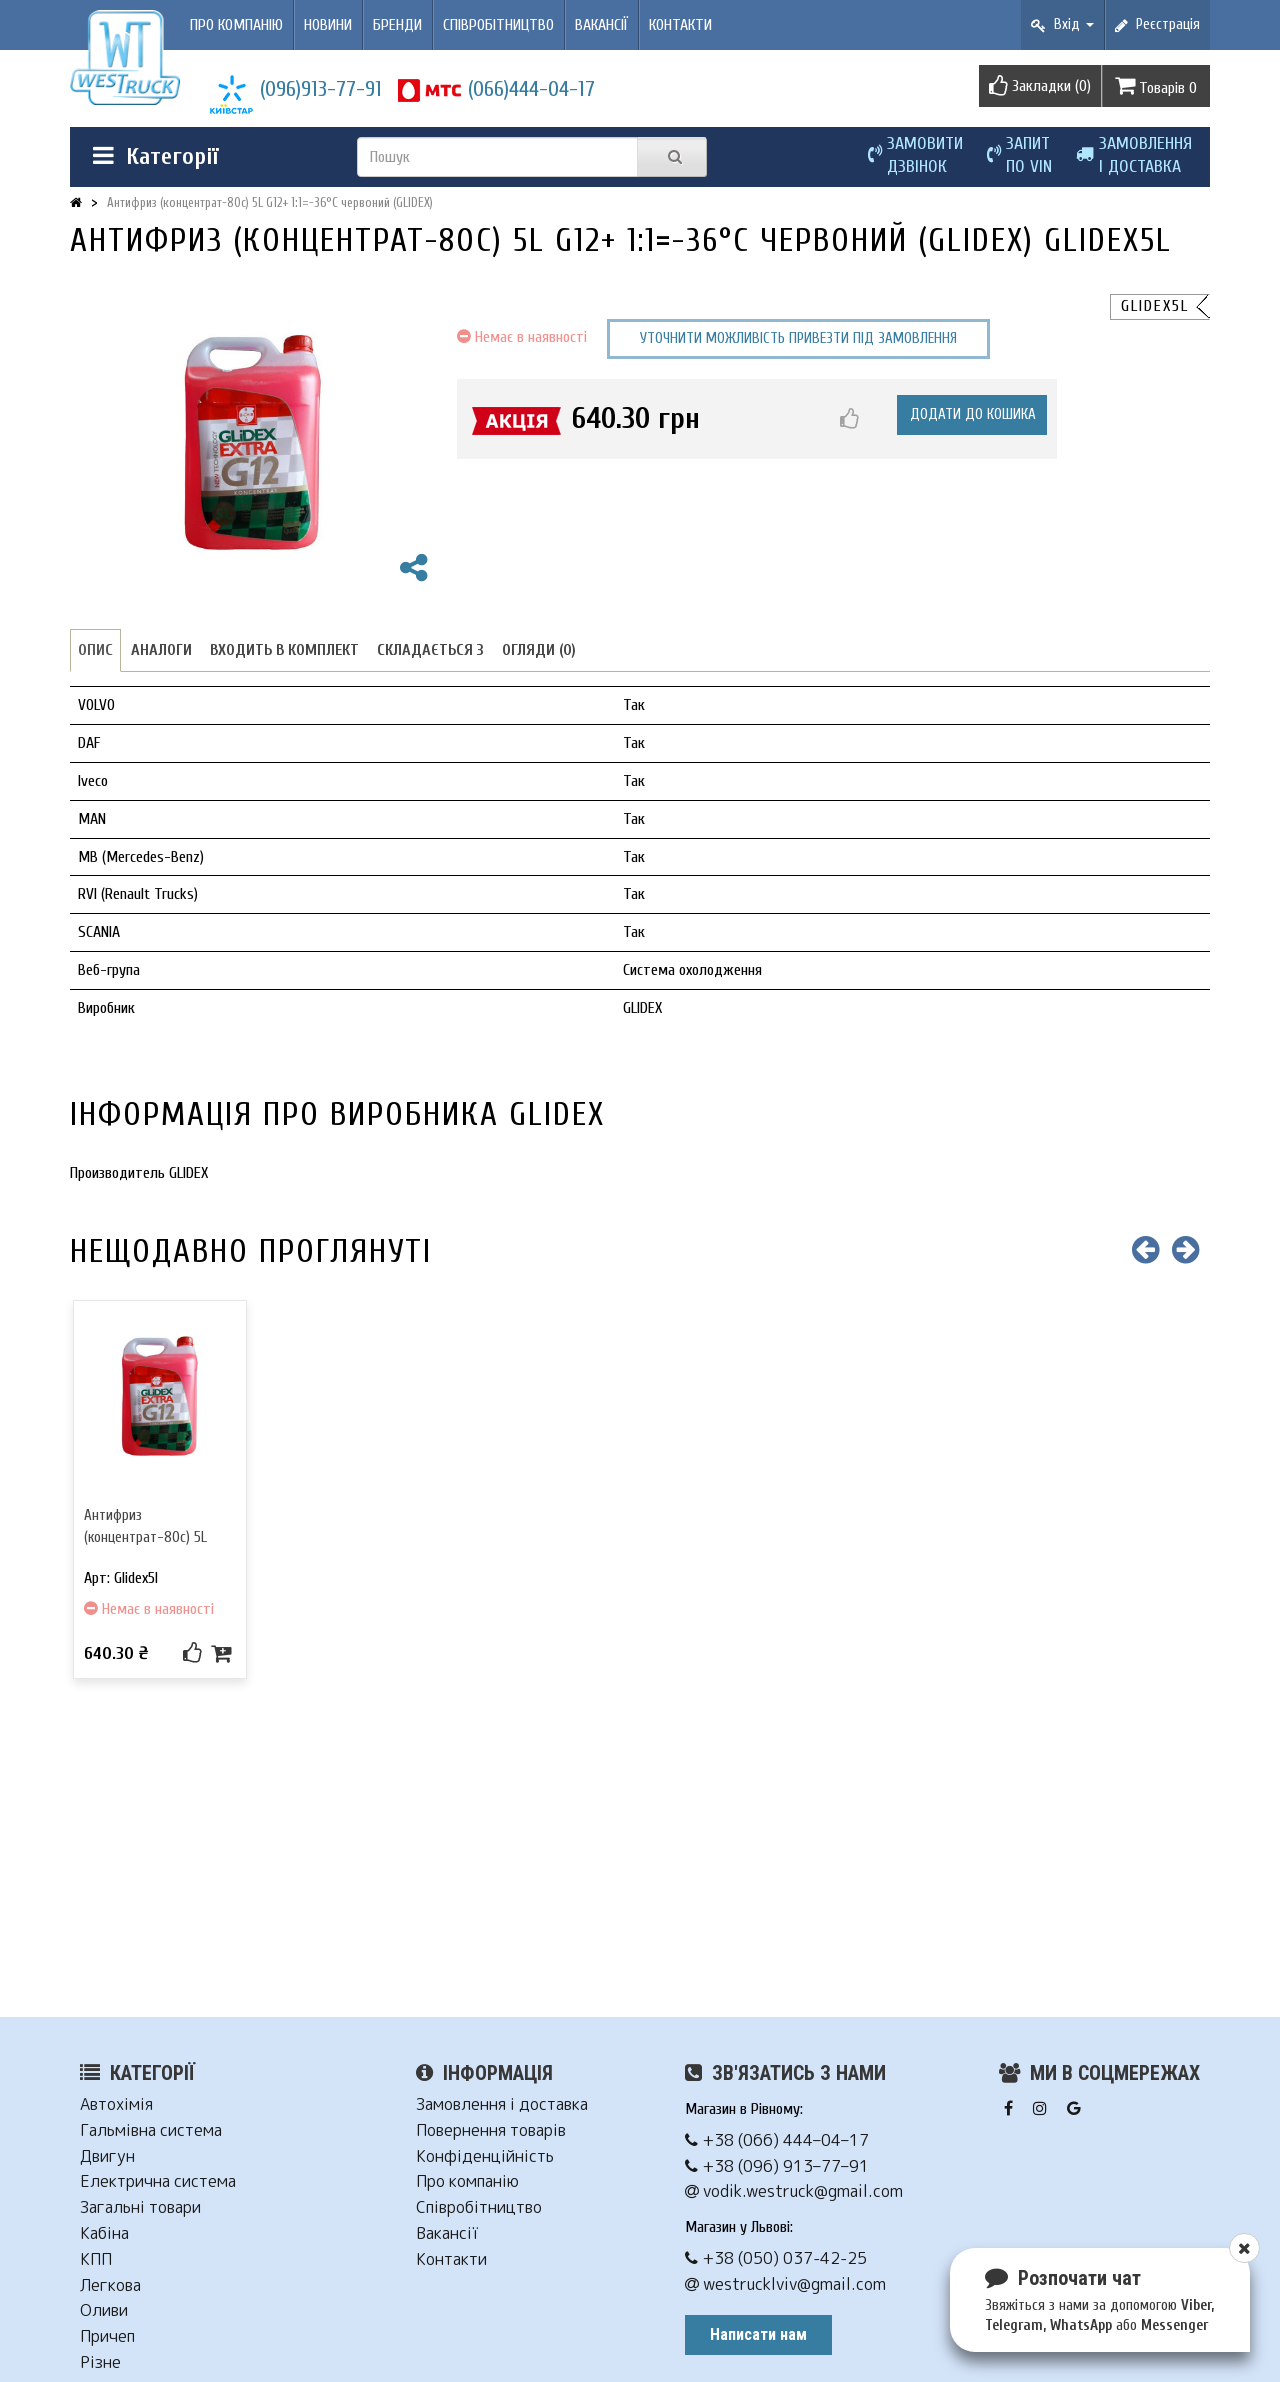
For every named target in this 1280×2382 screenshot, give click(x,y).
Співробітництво (498, 25)
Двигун (107, 2156)
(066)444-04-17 (531, 89)
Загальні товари (140, 2207)
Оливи (104, 2310)
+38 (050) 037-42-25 (776, 2258)
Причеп (107, 2336)
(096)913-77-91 (321, 89)
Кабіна (104, 2233)
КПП (96, 2259)
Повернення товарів (491, 2130)
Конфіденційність (485, 2156)
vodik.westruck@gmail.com (794, 2191)
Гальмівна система (151, 2130)
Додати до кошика (973, 414)
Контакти (680, 25)
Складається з (430, 650)
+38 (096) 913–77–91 (777, 2166)
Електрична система (158, 2181)
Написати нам (758, 2334)
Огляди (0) (539, 650)
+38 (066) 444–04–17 (777, 2140)
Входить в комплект (284, 650)
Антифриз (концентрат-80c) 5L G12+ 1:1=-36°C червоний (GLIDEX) (270, 202)
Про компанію (236, 25)
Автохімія (116, 2104)
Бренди (397, 25)
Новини (328, 25)
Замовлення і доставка (502, 2104)
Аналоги (161, 650)
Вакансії (601, 25)
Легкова (110, 2285)
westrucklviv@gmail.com (785, 2284)
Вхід (1062, 24)
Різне (100, 2362)
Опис (95, 650)
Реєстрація (1157, 24)
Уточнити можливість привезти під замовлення (798, 338)
